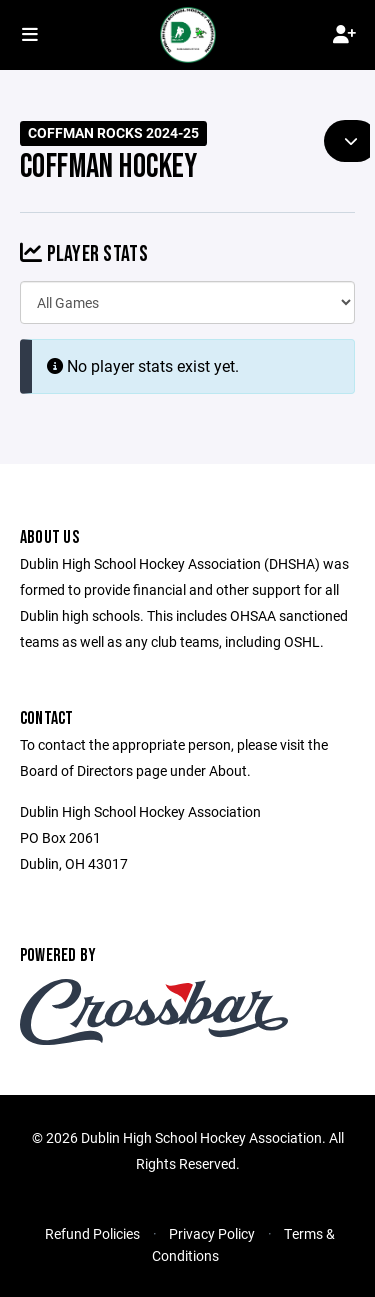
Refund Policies (92, 1233)
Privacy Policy (212, 1233)
